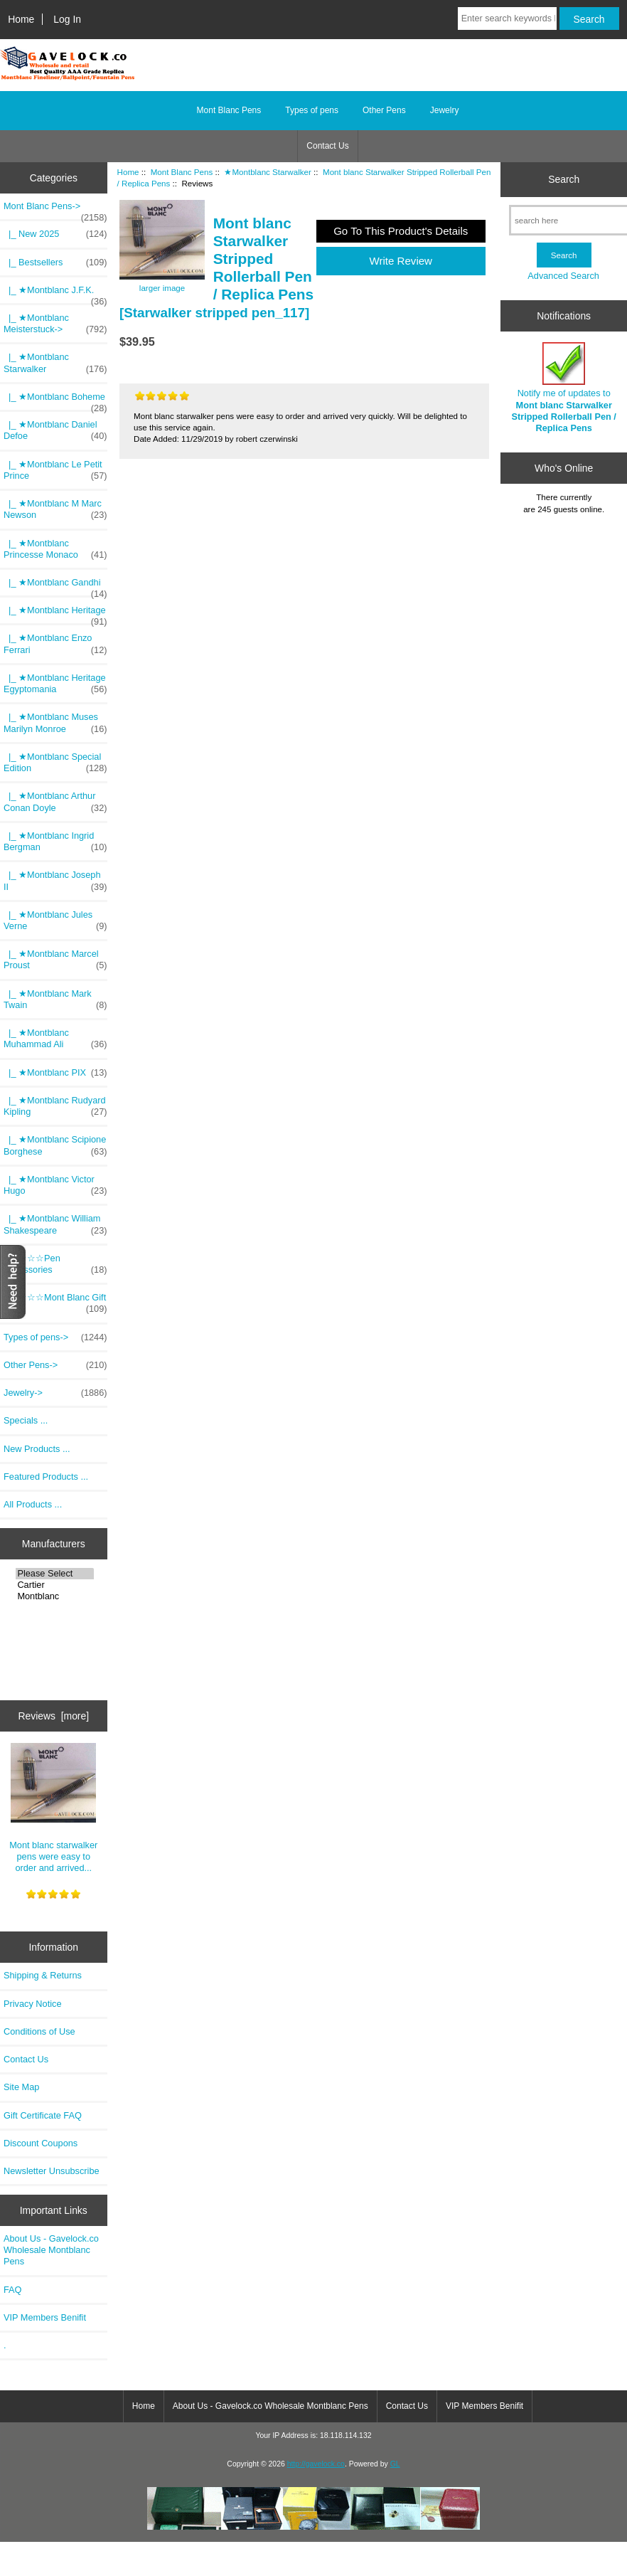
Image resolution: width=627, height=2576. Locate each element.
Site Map (21, 2087)
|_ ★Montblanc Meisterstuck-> (55, 323)
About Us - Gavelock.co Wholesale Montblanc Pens (51, 2250)
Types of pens (311, 110)
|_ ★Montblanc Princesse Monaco (55, 549)
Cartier (55, 1585)
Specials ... (26, 1420)
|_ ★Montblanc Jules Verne (55, 920)
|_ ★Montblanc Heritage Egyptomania (55, 683)
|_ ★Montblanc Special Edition (55, 762)
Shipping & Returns (43, 1975)
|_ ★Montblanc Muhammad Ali (55, 1038)
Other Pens (384, 110)
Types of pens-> (55, 1337)
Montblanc (55, 1596)
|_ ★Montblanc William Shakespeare (55, 1224)
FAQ (13, 2289)
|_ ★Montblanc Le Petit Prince (55, 470)
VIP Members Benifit (45, 2317)
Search (563, 179)
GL (395, 2464)
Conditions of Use (39, 2031)
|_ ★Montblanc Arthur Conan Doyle (55, 801)
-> (55, 210)
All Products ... (33, 1504)
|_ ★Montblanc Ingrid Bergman (55, 841)
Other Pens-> (55, 1365)
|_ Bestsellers (55, 262)
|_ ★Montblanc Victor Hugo (55, 1185)
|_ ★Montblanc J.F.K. (55, 294)
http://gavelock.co (316, 2464)
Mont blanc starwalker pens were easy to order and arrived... (53, 1808)
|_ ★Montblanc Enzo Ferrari (55, 643)
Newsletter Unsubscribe (52, 2171)
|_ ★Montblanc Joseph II (55, 880)
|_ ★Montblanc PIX (55, 1072)
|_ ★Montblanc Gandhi (55, 586)
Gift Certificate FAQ (43, 2115)
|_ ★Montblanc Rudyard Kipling (55, 1106)
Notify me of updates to (564, 387)
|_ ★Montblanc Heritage (55, 614)
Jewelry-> (55, 1393)
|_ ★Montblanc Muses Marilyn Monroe (55, 722)
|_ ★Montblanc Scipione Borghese (55, 1145)
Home (21, 19)
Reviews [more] (53, 1716)
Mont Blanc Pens (182, 171)
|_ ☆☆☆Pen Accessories (55, 1264)
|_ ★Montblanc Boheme (55, 400)
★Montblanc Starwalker (267, 171)
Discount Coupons (40, 2143)
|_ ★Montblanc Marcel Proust (55, 959)
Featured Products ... (46, 1476)
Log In (67, 19)
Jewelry (444, 110)
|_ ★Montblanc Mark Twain (55, 999)
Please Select (55, 1573)
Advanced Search (563, 275)
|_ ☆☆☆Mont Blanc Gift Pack (55, 1303)
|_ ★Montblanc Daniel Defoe (55, 430)
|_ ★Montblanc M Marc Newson (55, 509)
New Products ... (37, 1448)
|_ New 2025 (55, 234)
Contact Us (327, 146)
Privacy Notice (32, 2003)
